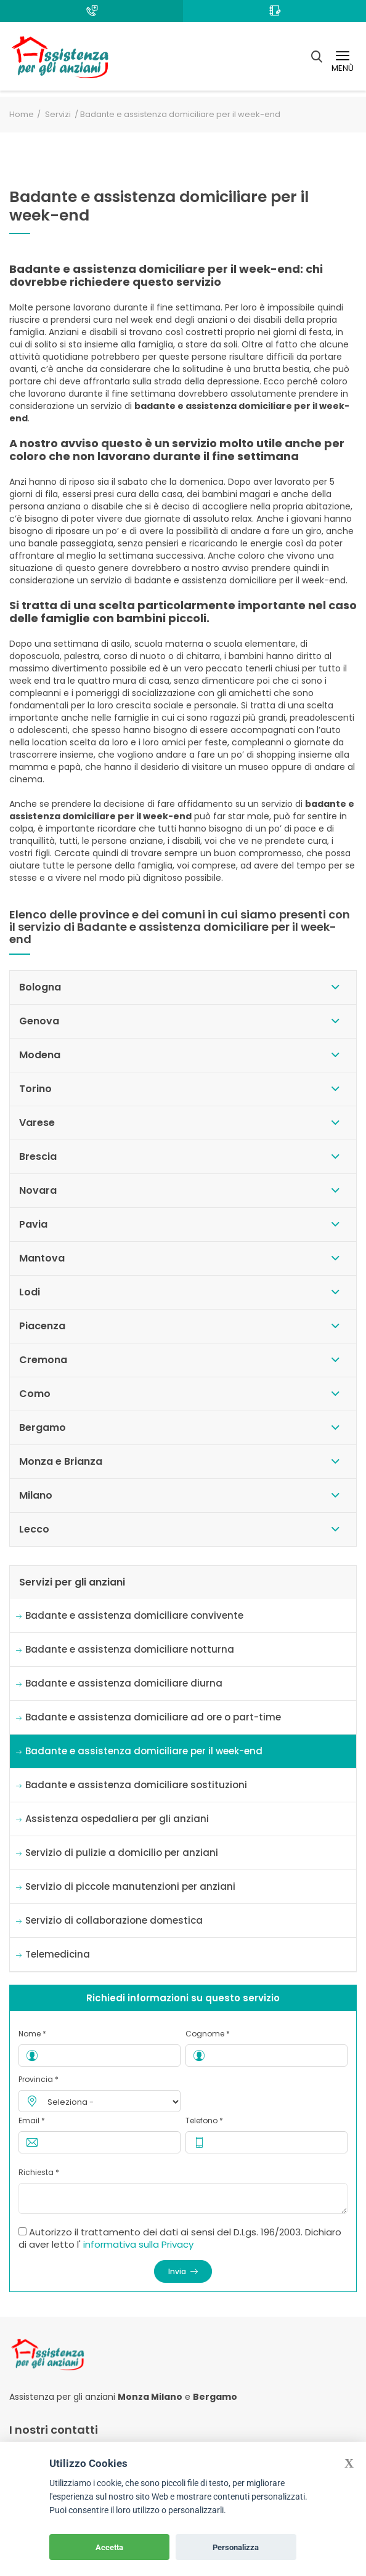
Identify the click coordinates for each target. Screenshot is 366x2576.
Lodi (29, 1292)
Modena (39, 1055)
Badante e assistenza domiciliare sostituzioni (136, 1784)
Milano (35, 1495)
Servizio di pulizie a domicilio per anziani (121, 1852)
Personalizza (236, 2547)
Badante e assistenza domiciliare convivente (134, 1615)
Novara (38, 1190)
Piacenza (42, 1326)
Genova (39, 1021)
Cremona (43, 1360)
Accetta (109, 2547)
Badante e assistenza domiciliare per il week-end (143, 1750)
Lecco (34, 1529)
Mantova (42, 1258)
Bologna (40, 987)
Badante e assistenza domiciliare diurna (123, 1683)
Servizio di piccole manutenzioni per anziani (130, 1886)
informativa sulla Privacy (138, 2244)
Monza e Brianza (60, 1461)
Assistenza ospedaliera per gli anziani (117, 1818)
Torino (35, 1089)
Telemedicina (57, 1954)
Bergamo (42, 1427)
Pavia (33, 1224)
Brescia (38, 1156)
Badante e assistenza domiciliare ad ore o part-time (153, 1717)
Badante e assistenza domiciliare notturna (129, 1649)
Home (21, 114)
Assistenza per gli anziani (62, 2397)
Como (35, 1394)
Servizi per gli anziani (72, 1582)
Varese (37, 1123)
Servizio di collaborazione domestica (114, 1920)
